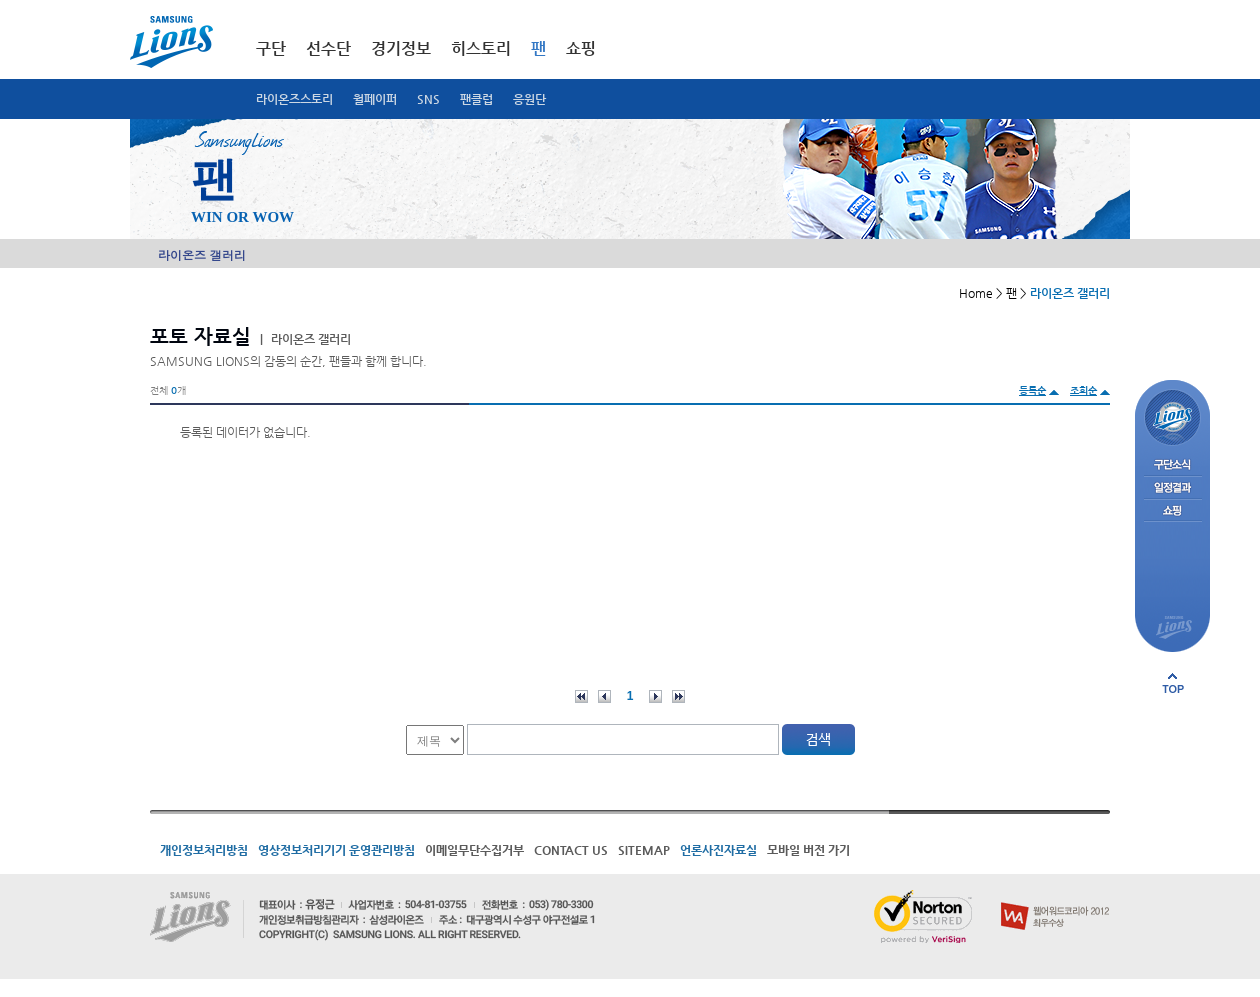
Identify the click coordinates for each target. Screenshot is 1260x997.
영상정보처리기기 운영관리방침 (336, 850)
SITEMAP (644, 850)
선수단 (328, 48)
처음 (581, 696)
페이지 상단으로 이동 (1173, 683)
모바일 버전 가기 (808, 850)
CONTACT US (571, 850)
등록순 (1032, 390)
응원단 (529, 99)
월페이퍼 (375, 99)
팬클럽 (476, 99)
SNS (428, 99)
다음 (655, 696)
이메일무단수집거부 (474, 850)
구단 (271, 48)
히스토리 (481, 48)
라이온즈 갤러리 (202, 254)
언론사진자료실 (718, 850)
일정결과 (1172, 488)
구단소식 (1172, 465)
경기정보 (401, 48)
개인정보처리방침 (204, 850)
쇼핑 (581, 48)
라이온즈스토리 (294, 99)
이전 (604, 696)
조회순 (1083, 390)
